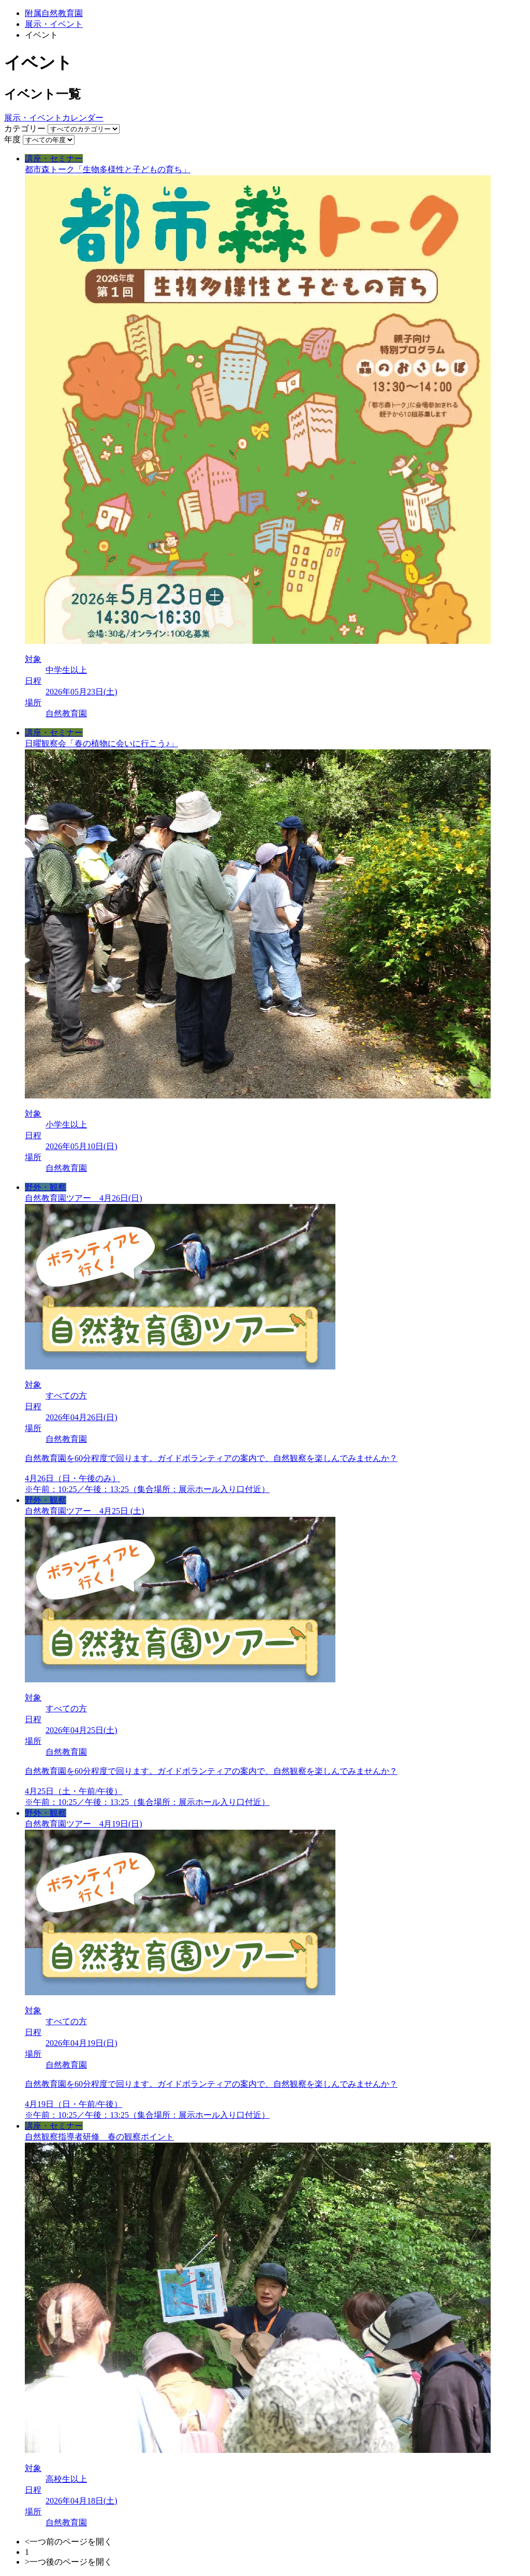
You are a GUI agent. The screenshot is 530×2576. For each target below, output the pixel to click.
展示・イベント (54, 24)
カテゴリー (25, 128)
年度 (12, 139)
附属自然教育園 (54, 13)
